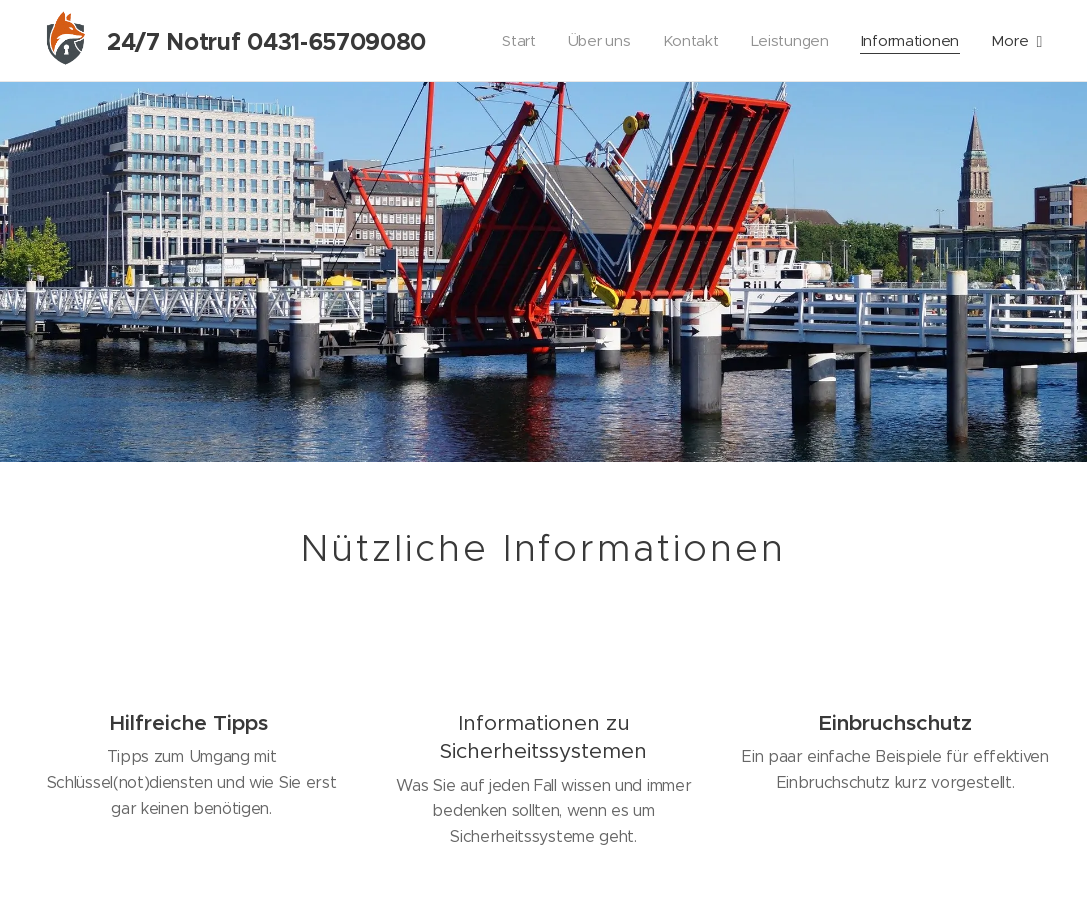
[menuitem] (513, 41)
